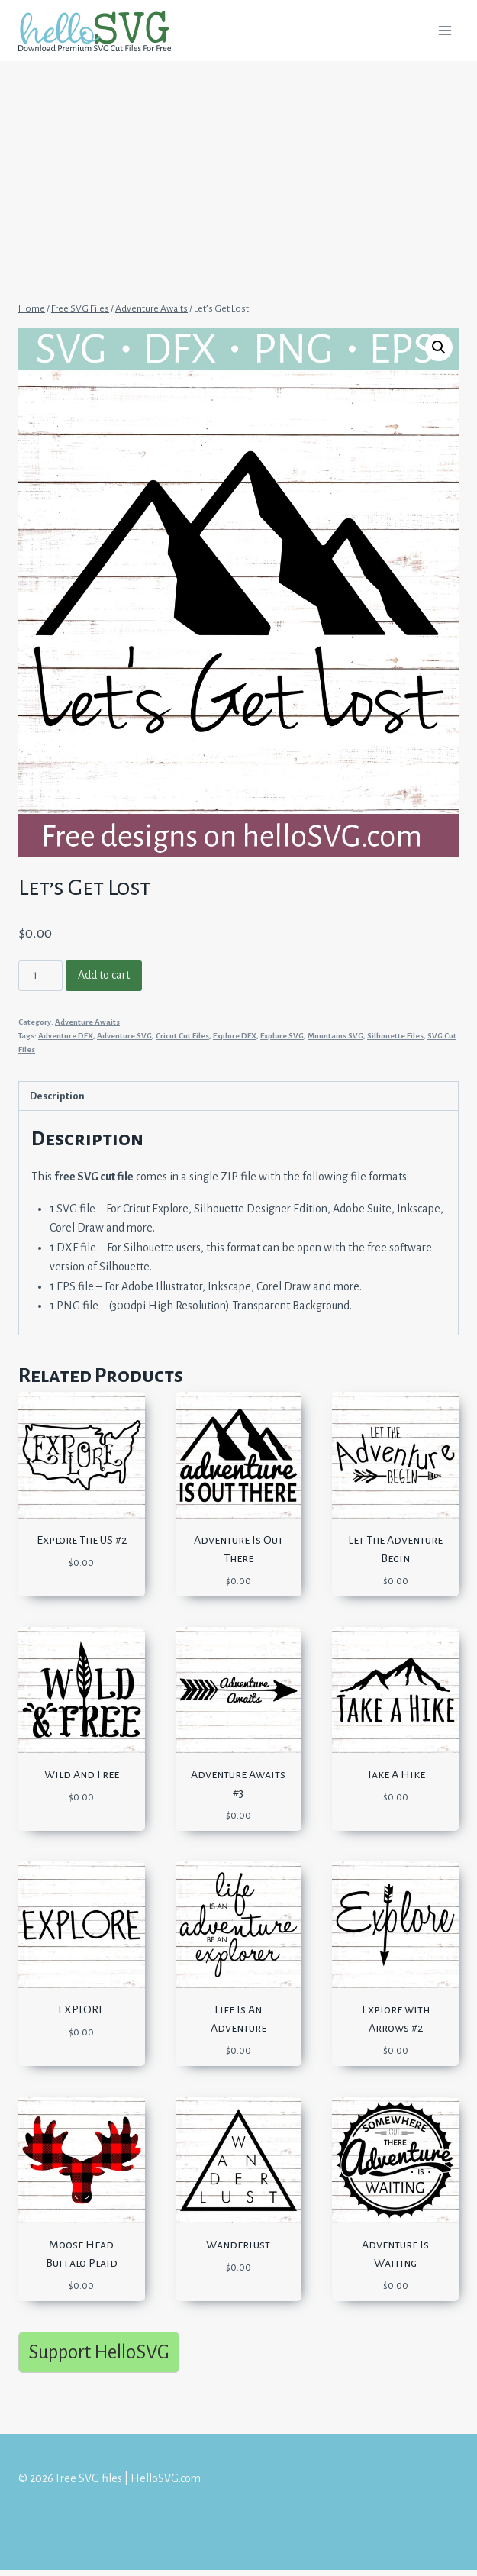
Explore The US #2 (82, 1540)
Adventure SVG (124, 1035)
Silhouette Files (395, 1035)
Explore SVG (282, 1035)
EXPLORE (81, 2009)
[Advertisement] (238, 174)
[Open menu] (444, 30)
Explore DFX (234, 1035)
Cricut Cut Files (182, 1035)
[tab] (238, 1096)
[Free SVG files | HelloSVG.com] (100, 31)
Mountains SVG (335, 1035)
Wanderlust (238, 2245)
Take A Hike (395, 1774)
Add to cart (104, 975)
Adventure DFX (65, 1035)
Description (57, 1096)
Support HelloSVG (98, 2352)
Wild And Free (81, 1774)
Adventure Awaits (87, 1022)
